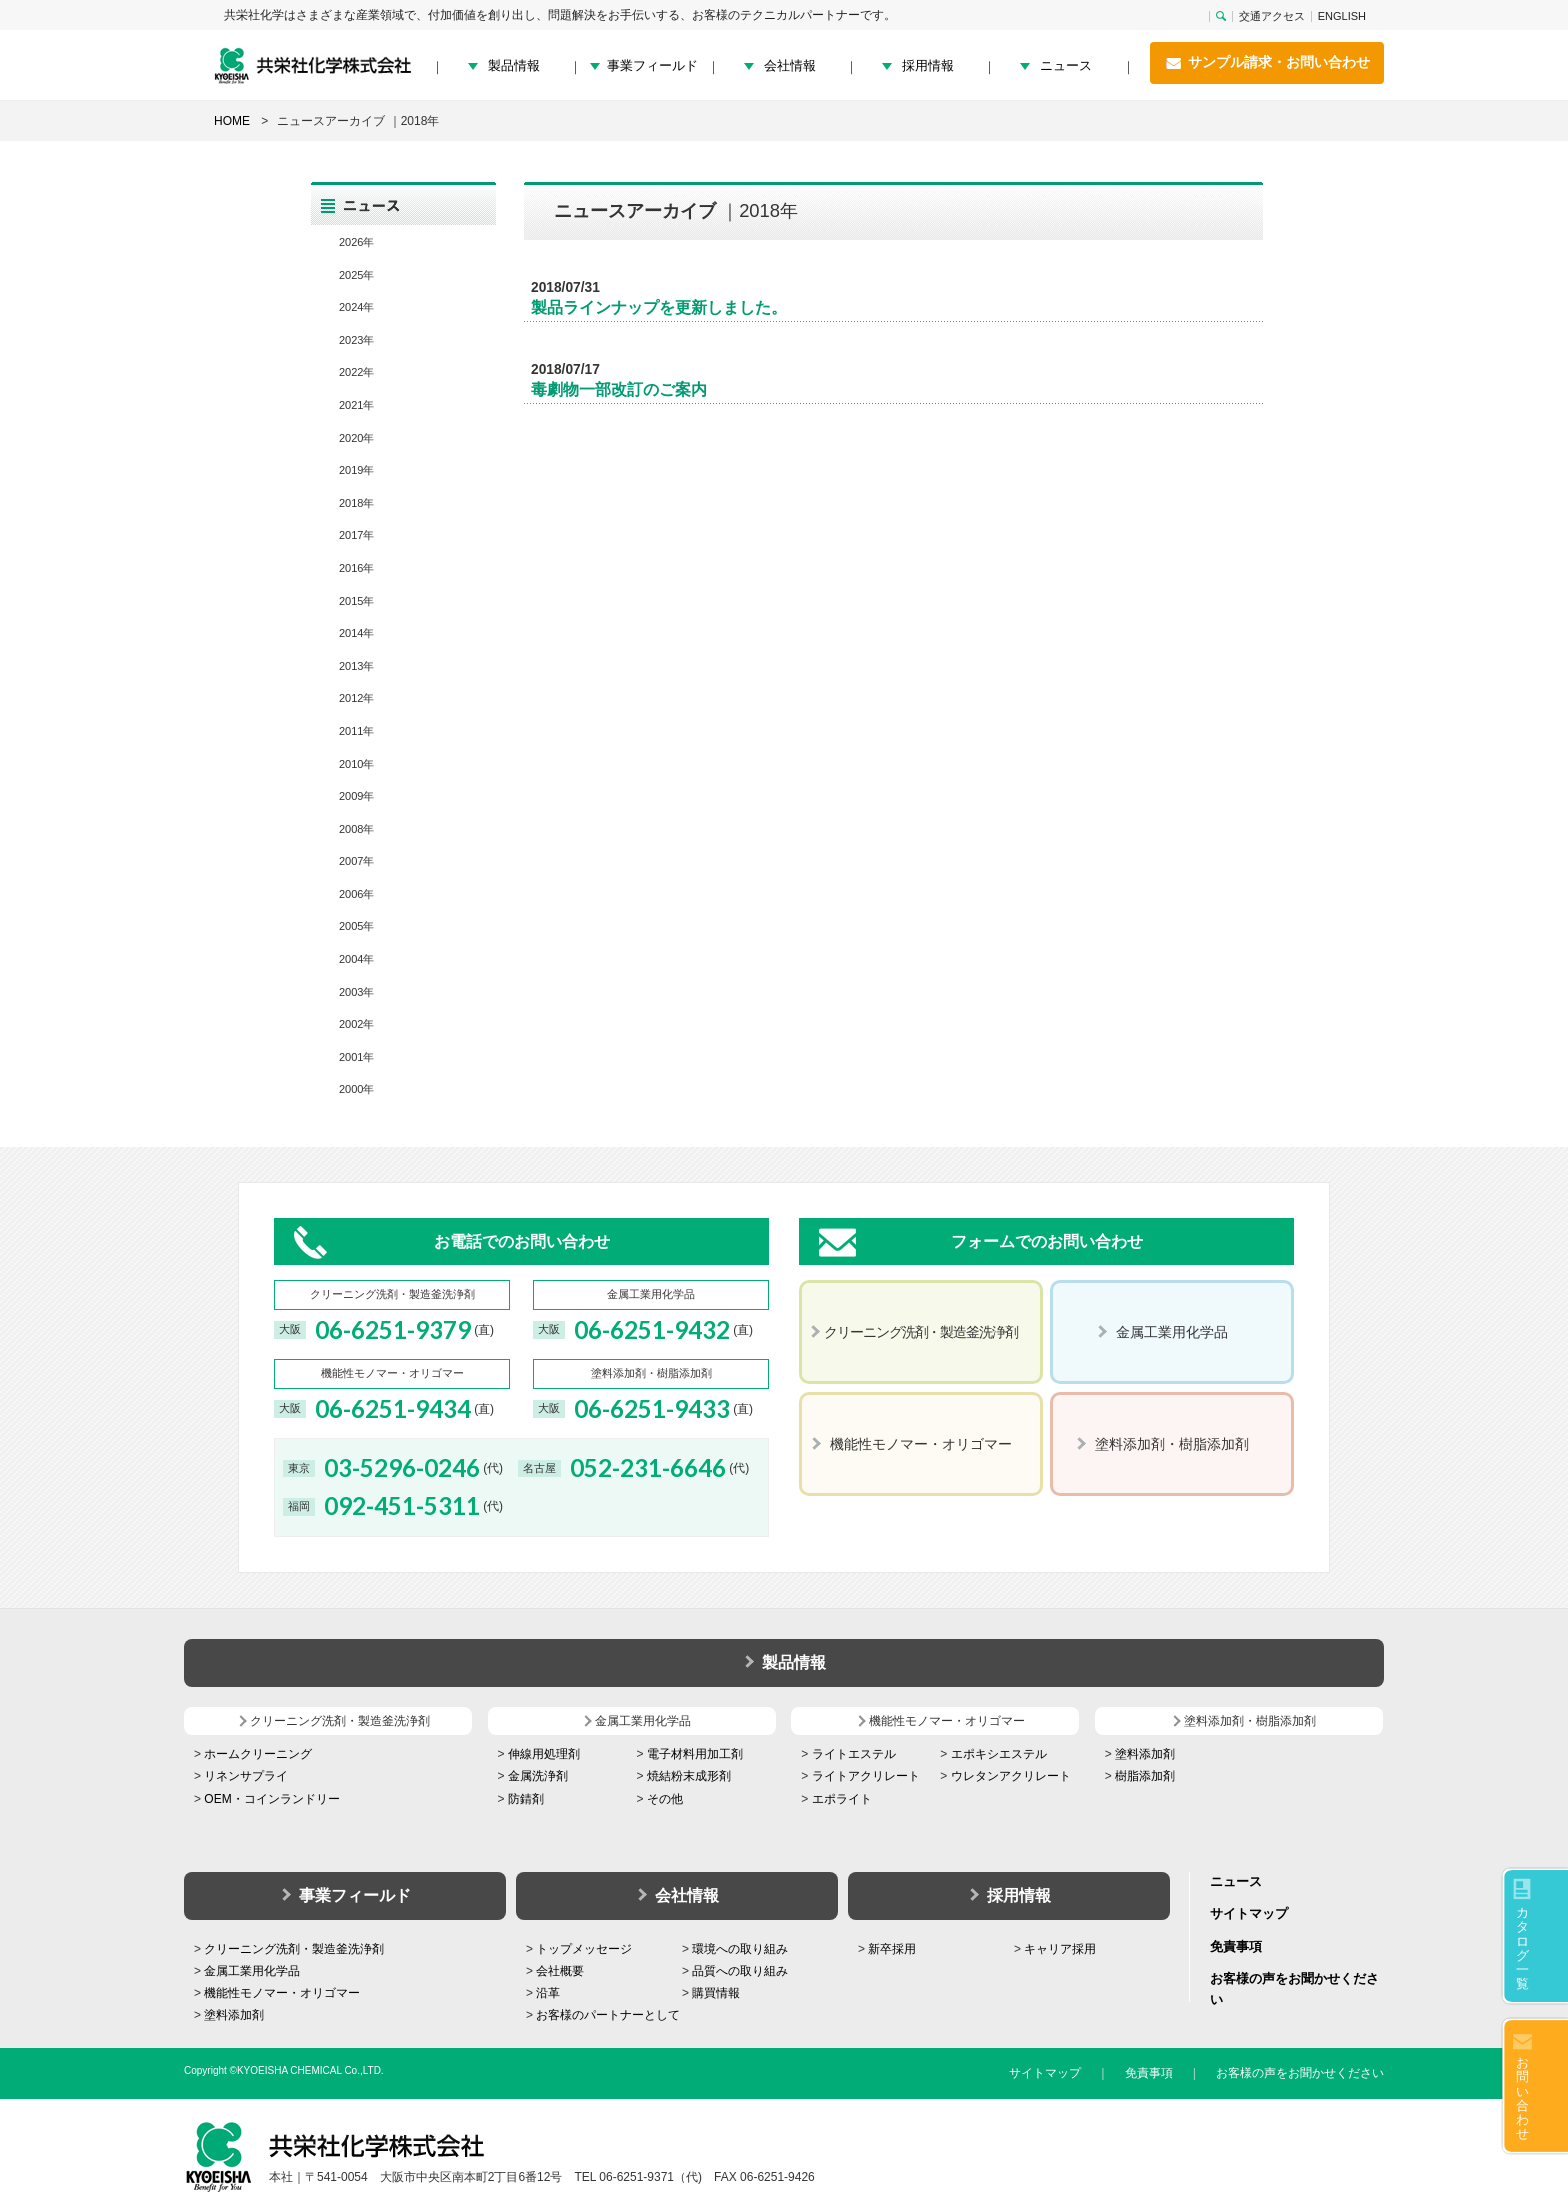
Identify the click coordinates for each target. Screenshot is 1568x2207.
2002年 (356, 1024)
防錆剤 (526, 1799)
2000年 (356, 1089)
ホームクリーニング (258, 1754)
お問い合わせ (1522, 2098)
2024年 (356, 307)
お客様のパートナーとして (608, 2015)
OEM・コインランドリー (271, 1799)
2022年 (356, 372)
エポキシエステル (999, 1754)
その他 (665, 1799)
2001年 (356, 1057)
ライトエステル (854, 1754)
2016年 (356, 568)
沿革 (548, 1993)
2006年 (356, 894)
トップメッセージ (584, 1949)
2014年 (356, 633)
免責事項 (1236, 1946)
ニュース (1066, 65)
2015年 (356, 601)
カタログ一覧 (1522, 1948)
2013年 (356, 666)
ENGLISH (1342, 16)
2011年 (356, 731)
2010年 (356, 764)
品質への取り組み (740, 1971)
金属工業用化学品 (252, 1971)
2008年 (356, 829)
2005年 (356, 926)
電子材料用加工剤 (695, 1754)
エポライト (842, 1799)
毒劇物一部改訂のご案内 (619, 389)
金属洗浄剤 (538, 1776)
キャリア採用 (1060, 1949)
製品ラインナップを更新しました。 (659, 307)
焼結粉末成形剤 (689, 1776)
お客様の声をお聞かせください (1300, 2073)
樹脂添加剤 (1145, 1776)
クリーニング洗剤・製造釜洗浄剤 (294, 1949)
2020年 (356, 438)
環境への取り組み (740, 1949)
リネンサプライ (246, 1776)
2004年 (356, 959)
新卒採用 (892, 1949)
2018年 (356, 503)
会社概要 (560, 1971)
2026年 (356, 242)
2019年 (356, 470)
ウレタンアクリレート (1011, 1776)
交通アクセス (1272, 16)
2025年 (356, 275)
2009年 (356, 796)
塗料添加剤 (1145, 1754)
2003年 (356, 992)
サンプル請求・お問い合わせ (1267, 63)
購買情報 (716, 1993)
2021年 (356, 405)
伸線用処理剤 (544, 1754)
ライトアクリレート (866, 1776)
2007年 (356, 861)
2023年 (356, 340)
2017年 (356, 535)
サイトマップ (1249, 1913)
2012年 (356, 698)
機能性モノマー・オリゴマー (282, 1993)
